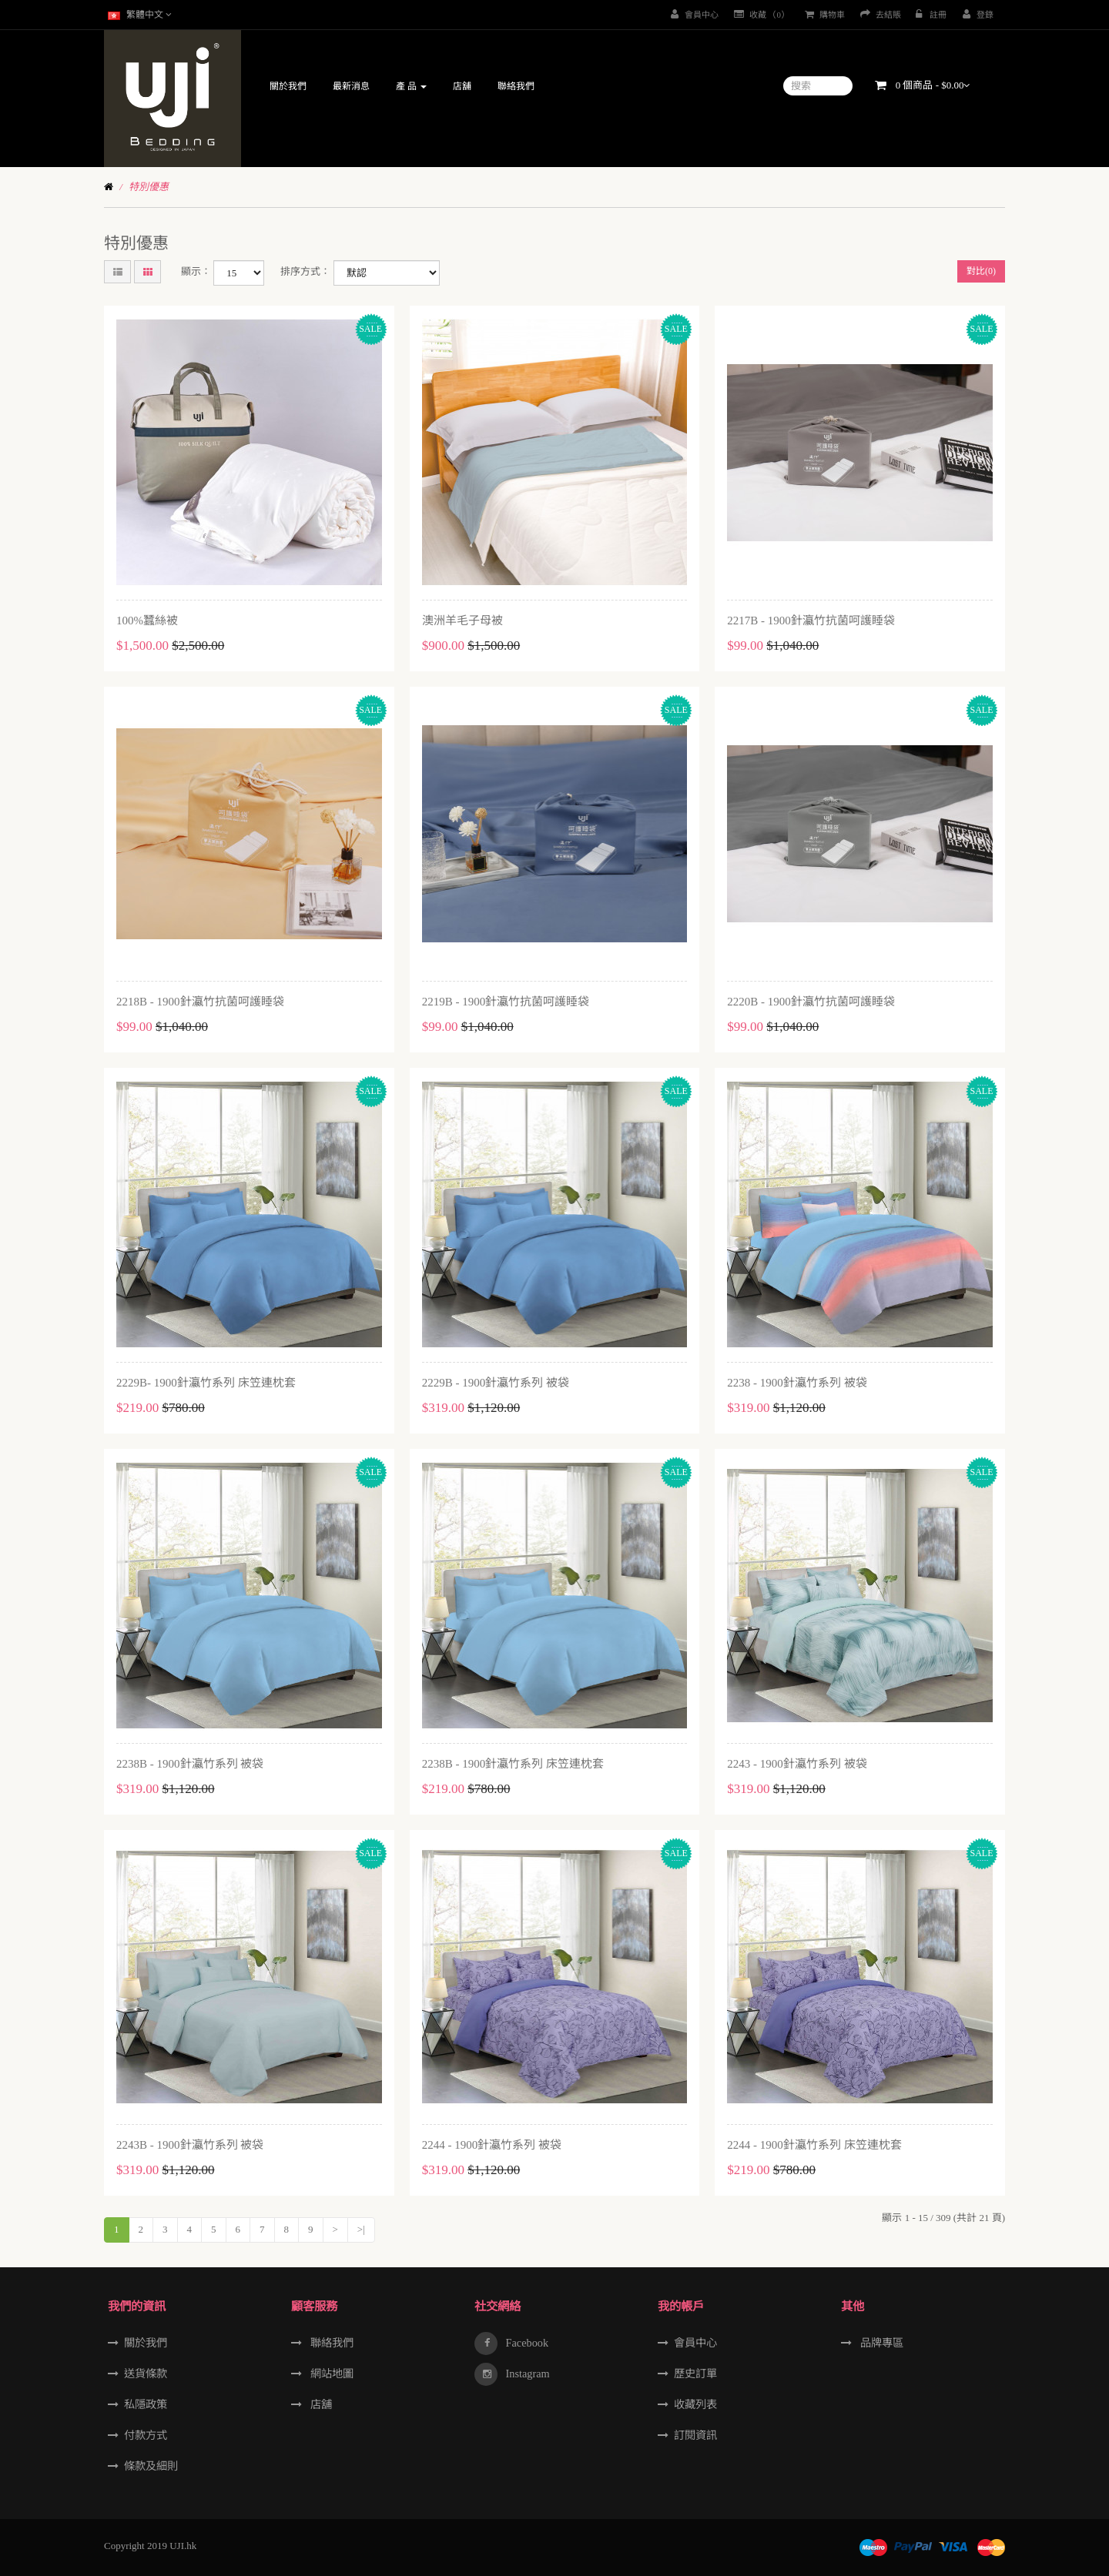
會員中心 (695, 2343)
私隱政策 (145, 2404)
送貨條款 (145, 2373)
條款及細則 (151, 2466)
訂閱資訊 (695, 2435)
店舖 (319, 2404)
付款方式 (145, 2435)
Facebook (525, 2343)
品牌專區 (880, 2343)
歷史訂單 (695, 2373)
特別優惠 (149, 186)
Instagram (526, 2373)
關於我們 (145, 2343)
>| (361, 2229)
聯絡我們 (330, 2343)
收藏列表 (695, 2404)
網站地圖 (330, 2373)
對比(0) (981, 271)
